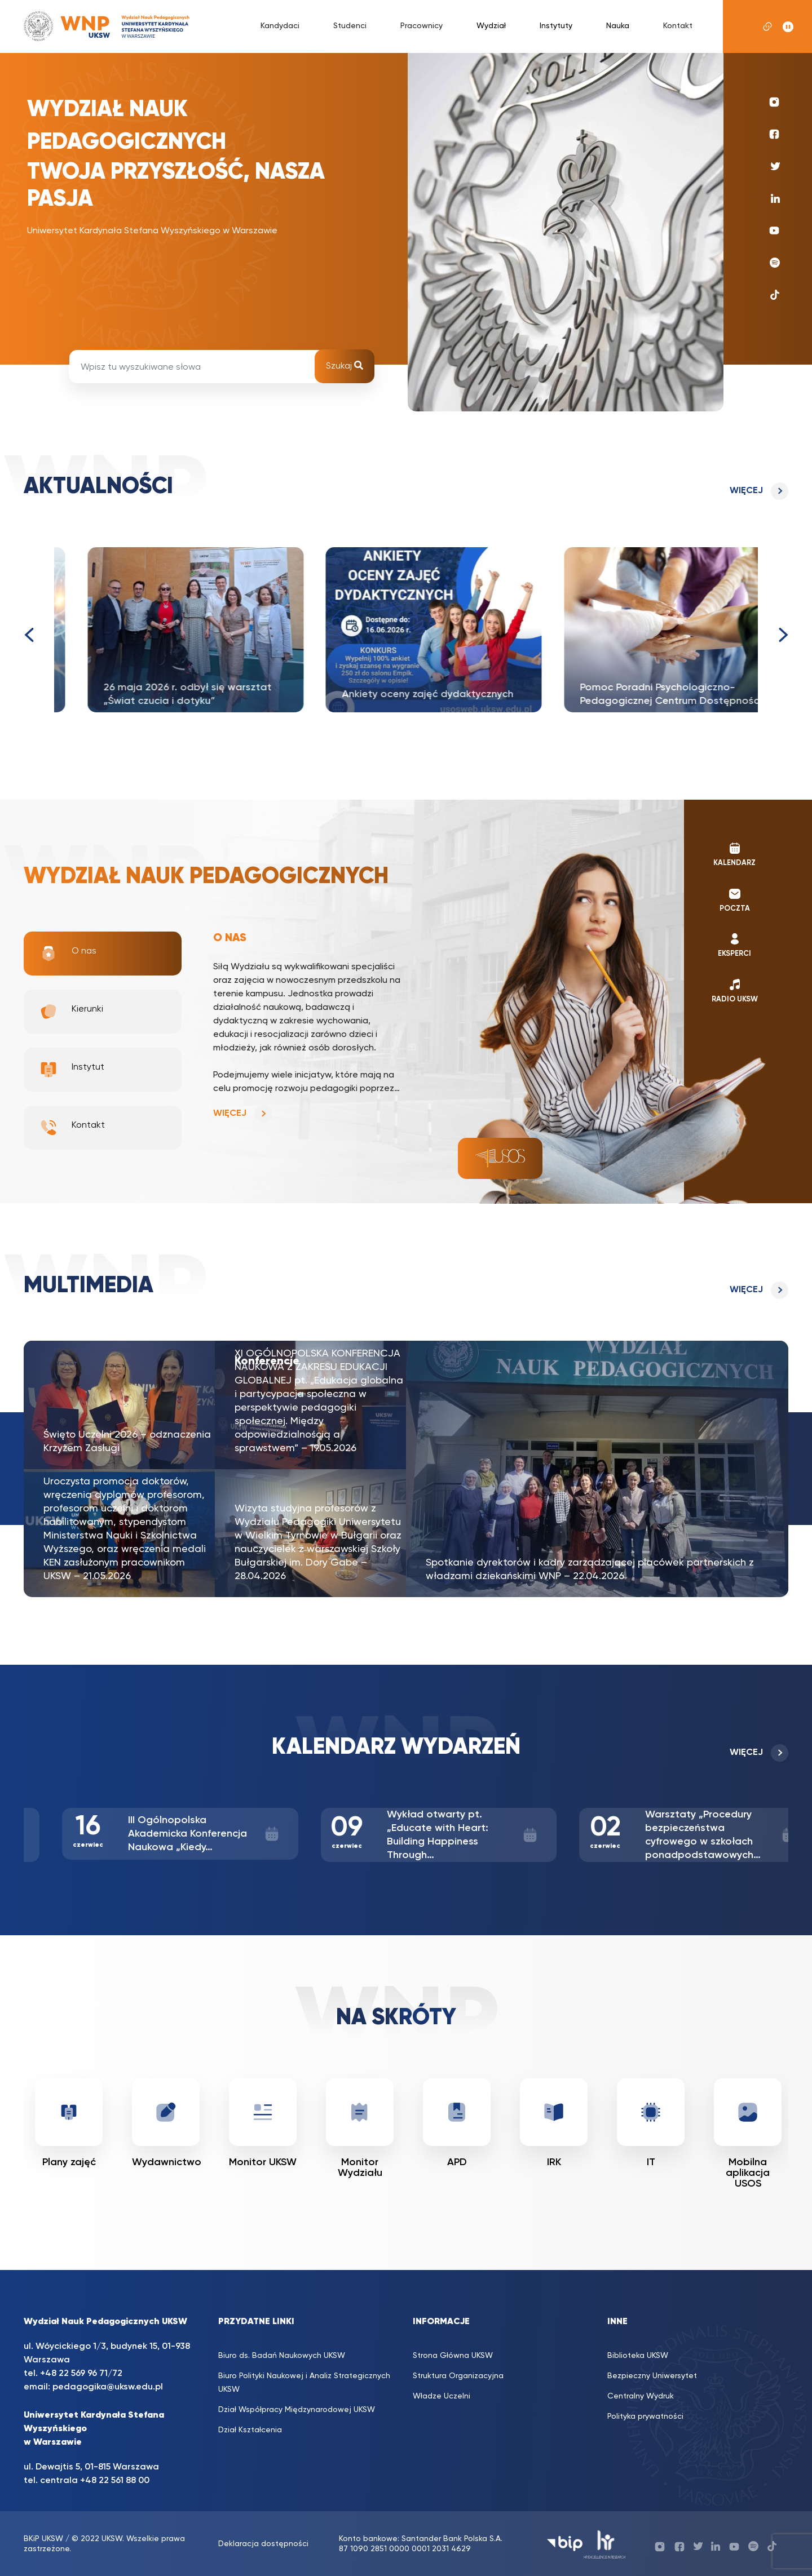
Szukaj (344, 366)
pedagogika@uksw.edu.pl (107, 2387)
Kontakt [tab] (72, 1128)
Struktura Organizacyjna (458, 2376)
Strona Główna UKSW (453, 2356)
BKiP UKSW (43, 2539)
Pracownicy (421, 26)
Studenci (350, 26)
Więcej (746, 490)
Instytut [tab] (71, 1070)
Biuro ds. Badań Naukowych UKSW (281, 2356)
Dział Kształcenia (250, 2430)
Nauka (617, 26)
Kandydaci (280, 26)
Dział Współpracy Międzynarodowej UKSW (296, 2410)
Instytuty (556, 26)
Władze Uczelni (441, 2396)
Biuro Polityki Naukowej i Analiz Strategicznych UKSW (304, 2382)
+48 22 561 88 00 (114, 2480)
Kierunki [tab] (71, 1012)
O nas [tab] (67, 954)
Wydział (491, 26)
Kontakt (677, 26)
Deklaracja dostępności (263, 2544)
